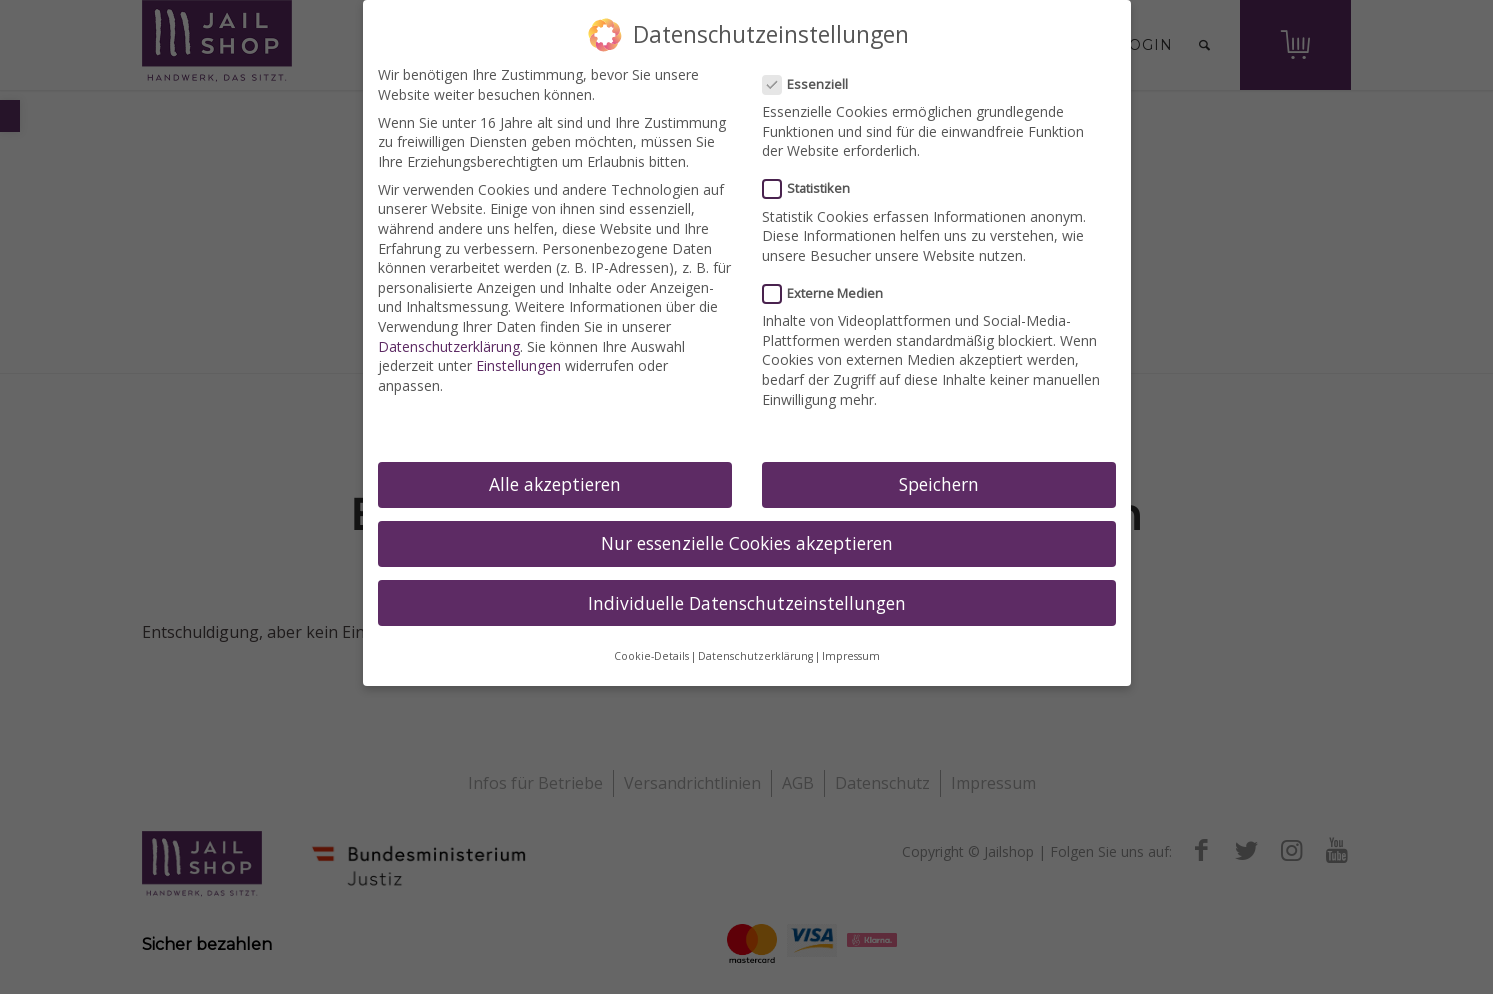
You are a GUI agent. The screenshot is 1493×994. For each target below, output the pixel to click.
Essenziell (814, 84)
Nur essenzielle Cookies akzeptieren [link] (747, 543)
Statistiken (815, 188)
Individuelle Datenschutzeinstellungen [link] (747, 603)
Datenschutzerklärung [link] (449, 346)
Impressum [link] (851, 656)
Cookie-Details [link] (651, 656)
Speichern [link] (939, 484)
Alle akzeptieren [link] (555, 484)
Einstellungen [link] (518, 365)
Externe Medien (831, 293)
